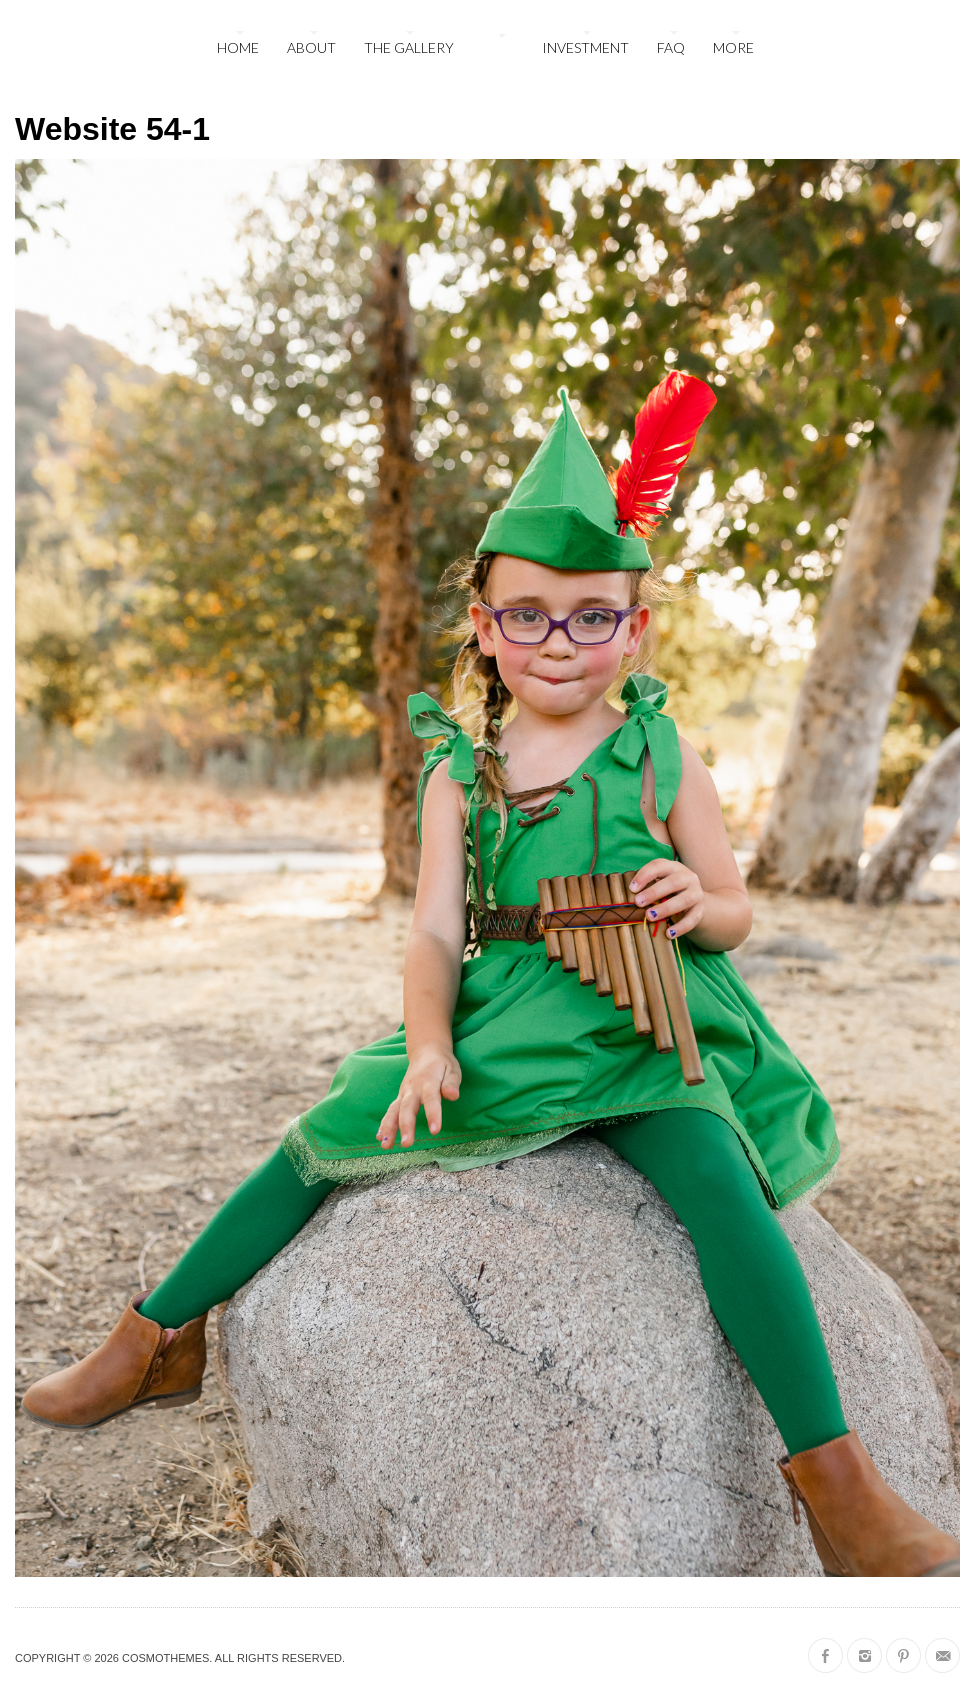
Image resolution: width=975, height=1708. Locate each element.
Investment (585, 47)
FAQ (671, 47)
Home (238, 47)
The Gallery (409, 47)
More (733, 47)
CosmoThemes (165, 1658)
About (311, 47)
